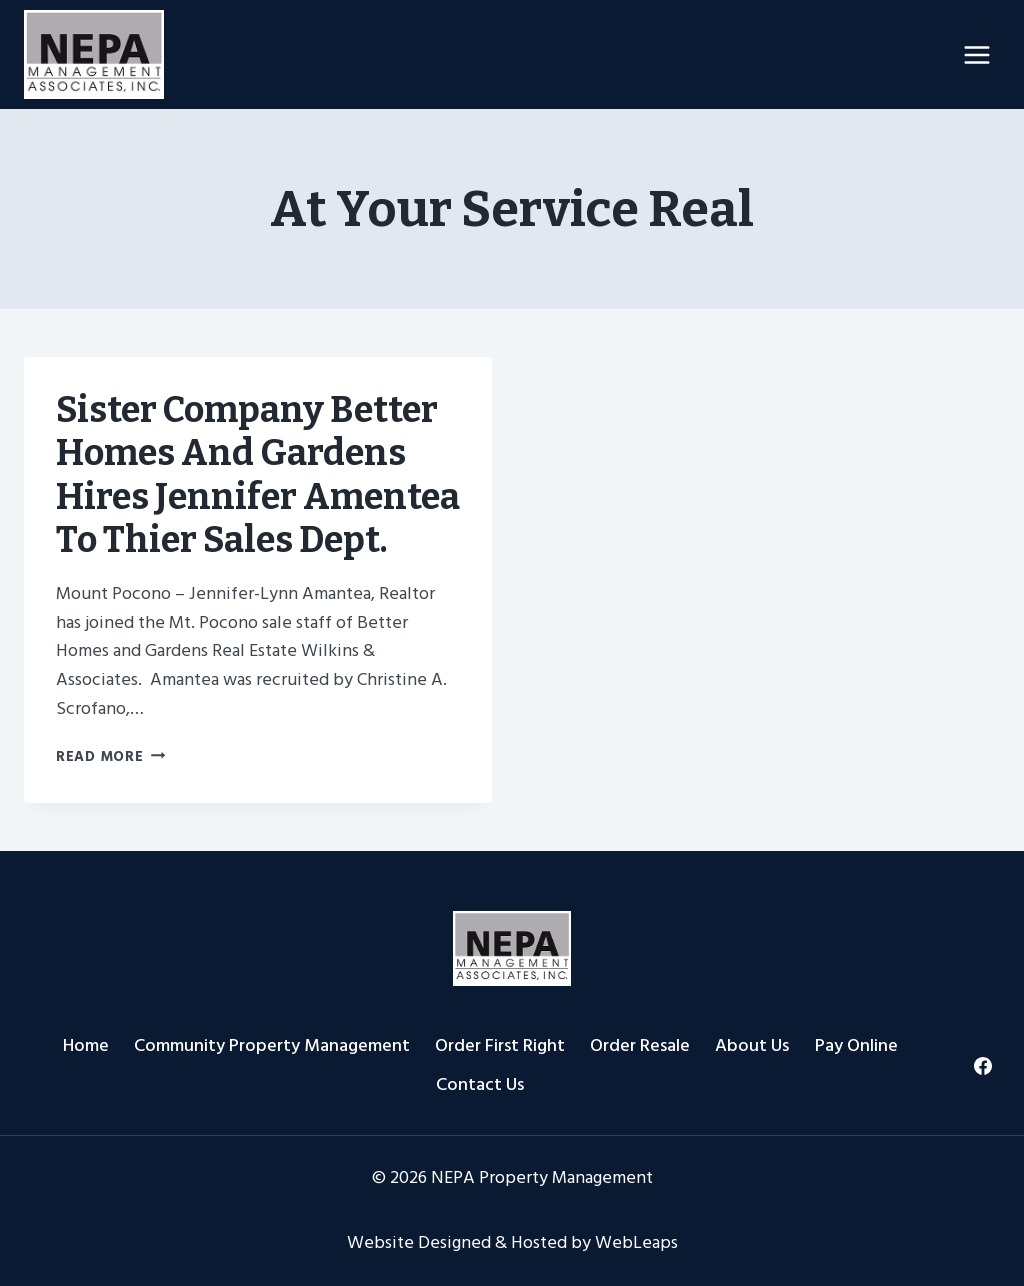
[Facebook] (983, 1066)
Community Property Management (272, 1045)
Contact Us (480, 1084)
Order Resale (640, 1045)
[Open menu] (976, 54)
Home (86, 1045)
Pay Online (856, 1045)
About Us (752, 1045)
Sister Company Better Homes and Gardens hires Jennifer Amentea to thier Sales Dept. (258, 475)
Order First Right (500, 1045)
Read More (110, 756)
